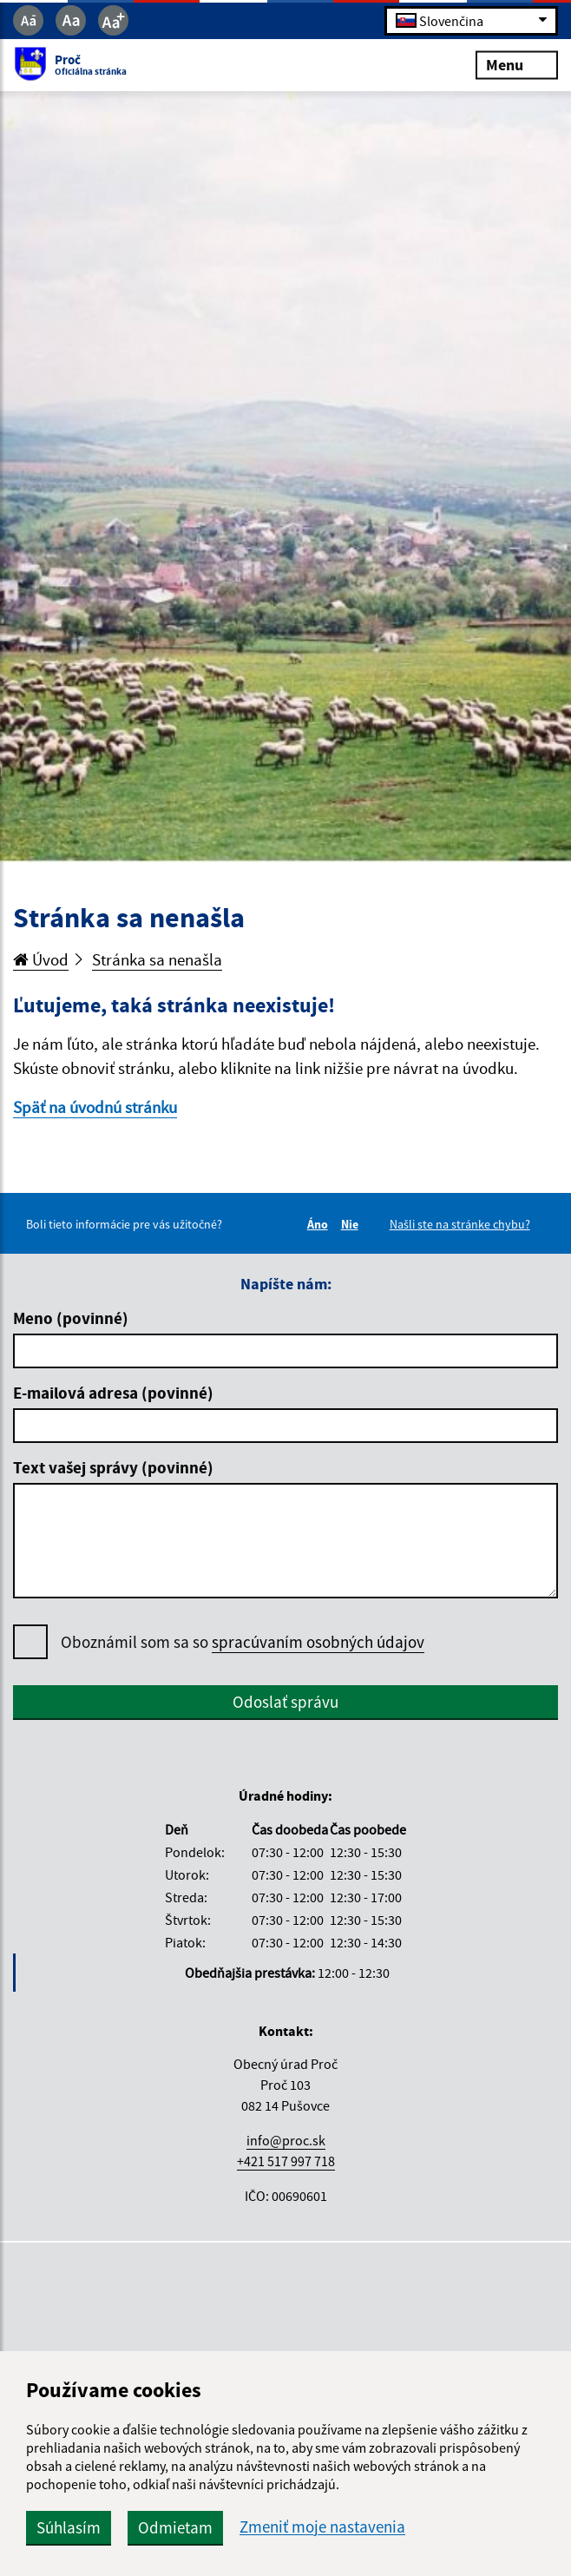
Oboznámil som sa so (242, 1642)
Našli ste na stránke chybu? (460, 1224)
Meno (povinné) (70, 1318)
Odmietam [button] (175, 2527)
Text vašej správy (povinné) (113, 1467)
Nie (352, 1224)
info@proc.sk (285, 2140)
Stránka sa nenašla (157, 959)
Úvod (41, 959)
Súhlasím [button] (68, 2527)
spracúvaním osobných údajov (318, 1641)
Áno (320, 1224)
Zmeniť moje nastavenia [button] (322, 2527)
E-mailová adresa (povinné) (113, 1392)
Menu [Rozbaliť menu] (517, 65)
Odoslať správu (285, 1701)
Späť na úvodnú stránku (95, 1107)
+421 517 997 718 (286, 2161)
